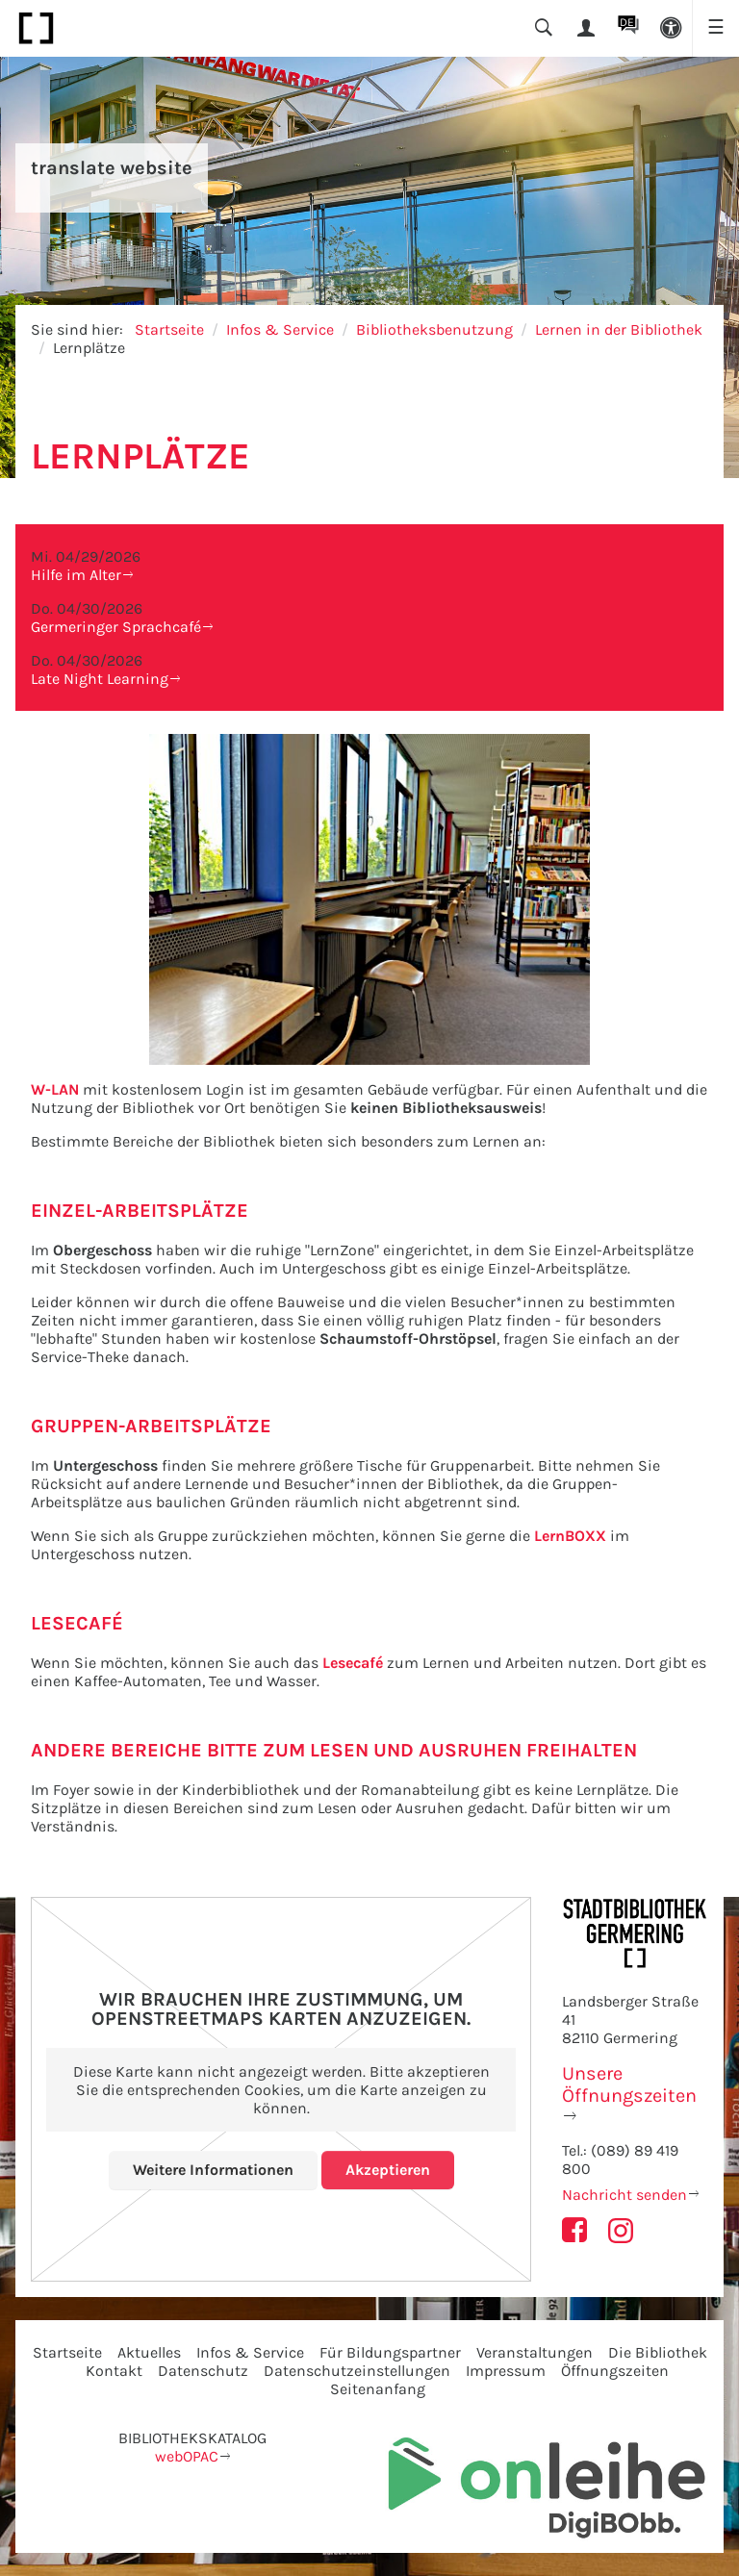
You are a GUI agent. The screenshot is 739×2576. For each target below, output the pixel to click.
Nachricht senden (624, 2194)
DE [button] (627, 22)
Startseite (169, 329)
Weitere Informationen (213, 2169)
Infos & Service (280, 329)
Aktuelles (149, 2352)
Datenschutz (203, 2370)
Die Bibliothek (657, 2352)
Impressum (506, 2370)
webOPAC (186, 2456)
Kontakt (114, 2370)
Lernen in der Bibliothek (618, 329)
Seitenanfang (377, 2389)
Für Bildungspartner (390, 2352)
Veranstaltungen (534, 2352)
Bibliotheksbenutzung (434, 329)
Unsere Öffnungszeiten (629, 2084)
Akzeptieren (387, 2169)
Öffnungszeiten (615, 2370)
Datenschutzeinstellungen (357, 2370)
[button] (671, 28)
